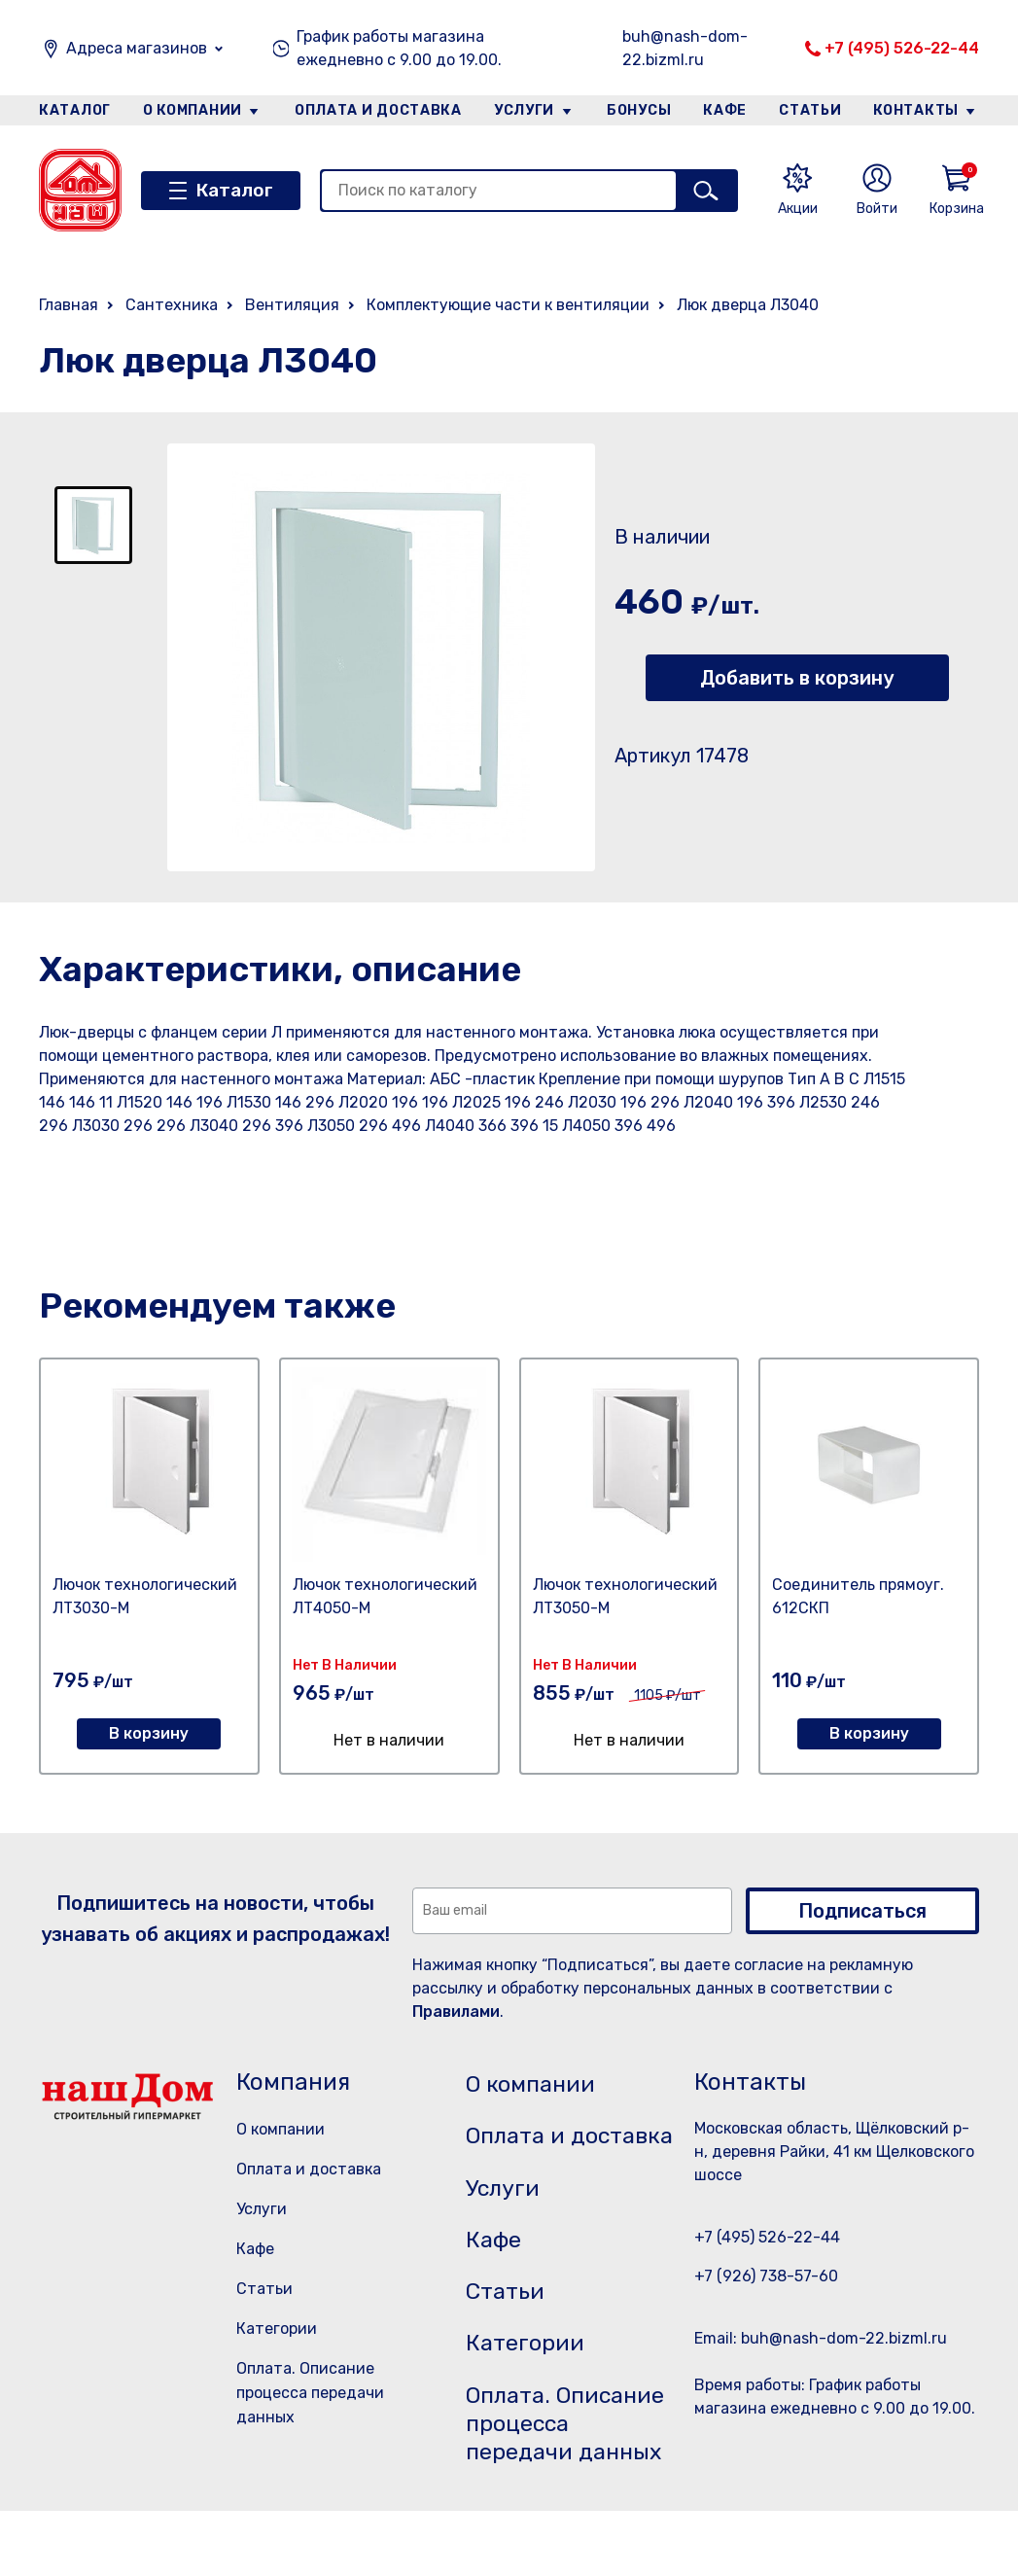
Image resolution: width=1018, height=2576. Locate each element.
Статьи (811, 110)
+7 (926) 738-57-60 (766, 2276)
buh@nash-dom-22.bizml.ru (685, 48)
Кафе (725, 110)
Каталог (74, 110)
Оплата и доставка (378, 110)
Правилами (456, 2011)
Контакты (917, 110)
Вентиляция (292, 305)
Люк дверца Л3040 (748, 305)
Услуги (524, 110)
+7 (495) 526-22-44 (902, 48)
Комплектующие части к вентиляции (508, 305)
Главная (68, 305)
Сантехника (171, 305)
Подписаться (862, 1911)
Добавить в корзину (797, 677)
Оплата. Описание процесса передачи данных (310, 2392)
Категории (276, 2328)
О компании (192, 110)
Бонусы (639, 110)
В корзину (149, 1733)
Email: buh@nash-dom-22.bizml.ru (820, 2338)
